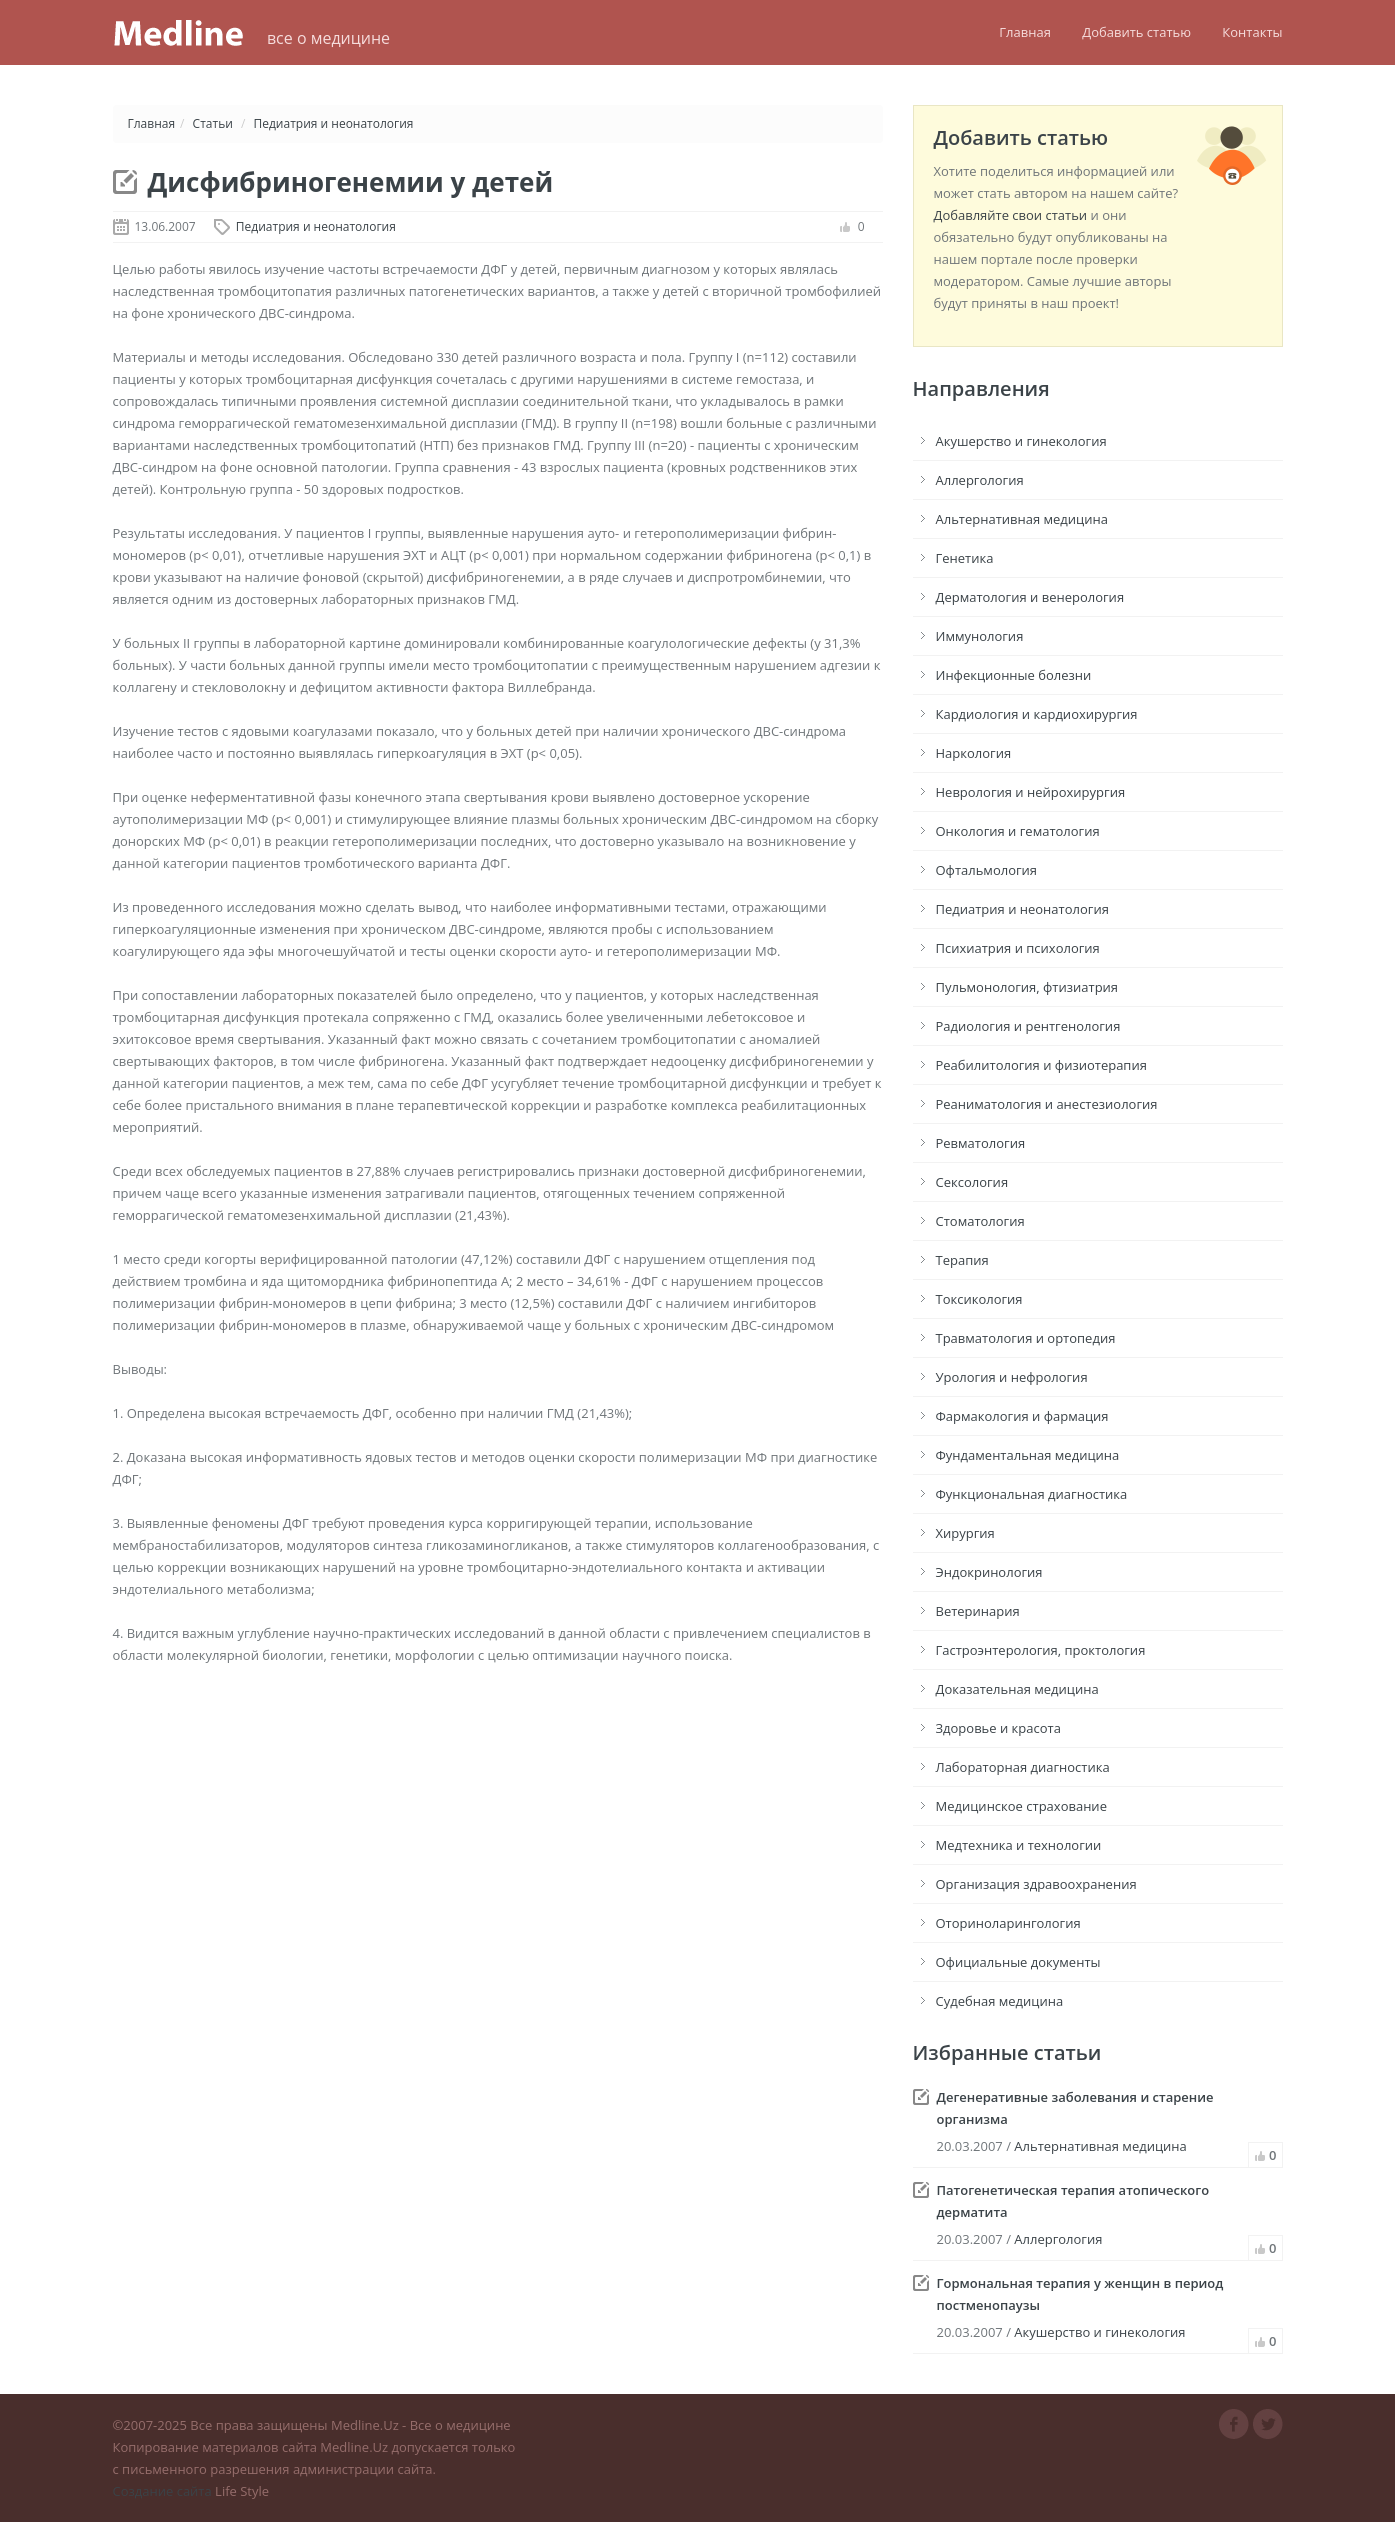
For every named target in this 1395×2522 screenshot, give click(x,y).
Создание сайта (162, 2491)
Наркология (974, 753)
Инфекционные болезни (1014, 675)
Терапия (962, 1260)
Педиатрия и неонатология (334, 123)
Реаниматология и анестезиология (1047, 1104)
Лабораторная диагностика (1023, 1767)
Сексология (972, 1182)
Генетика (965, 558)
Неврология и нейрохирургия (1031, 792)
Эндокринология (989, 1572)
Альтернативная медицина (1022, 519)
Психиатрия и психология (1018, 948)
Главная (1025, 32)
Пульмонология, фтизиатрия (1027, 987)
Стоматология (980, 1221)
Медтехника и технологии (1019, 1845)
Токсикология (979, 1299)
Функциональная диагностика (1032, 1494)
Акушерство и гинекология (1021, 441)
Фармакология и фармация (1022, 1416)
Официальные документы (1018, 1962)
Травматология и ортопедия (1026, 1338)
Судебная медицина (1000, 2001)
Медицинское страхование (1021, 1806)
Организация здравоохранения (1036, 1884)
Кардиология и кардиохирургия (1037, 714)
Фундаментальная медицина (1028, 1455)
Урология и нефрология (1012, 1377)
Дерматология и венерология (1030, 597)
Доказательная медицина (1017, 1689)
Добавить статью (1136, 32)
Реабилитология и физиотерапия (1041, 1065)
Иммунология (980, 636)
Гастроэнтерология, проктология (1041, 1650)
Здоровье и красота (998, 1728)
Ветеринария (978, 1611)
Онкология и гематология (1018, 831)
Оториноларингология (1008, 1923)
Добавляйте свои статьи (1011, 215)
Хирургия (965, 1533)
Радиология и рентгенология (1028, 1026)
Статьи (213, 123)
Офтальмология (987, 870)
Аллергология (980, 480)
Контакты (1252, 32)
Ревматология (981, 1143)
